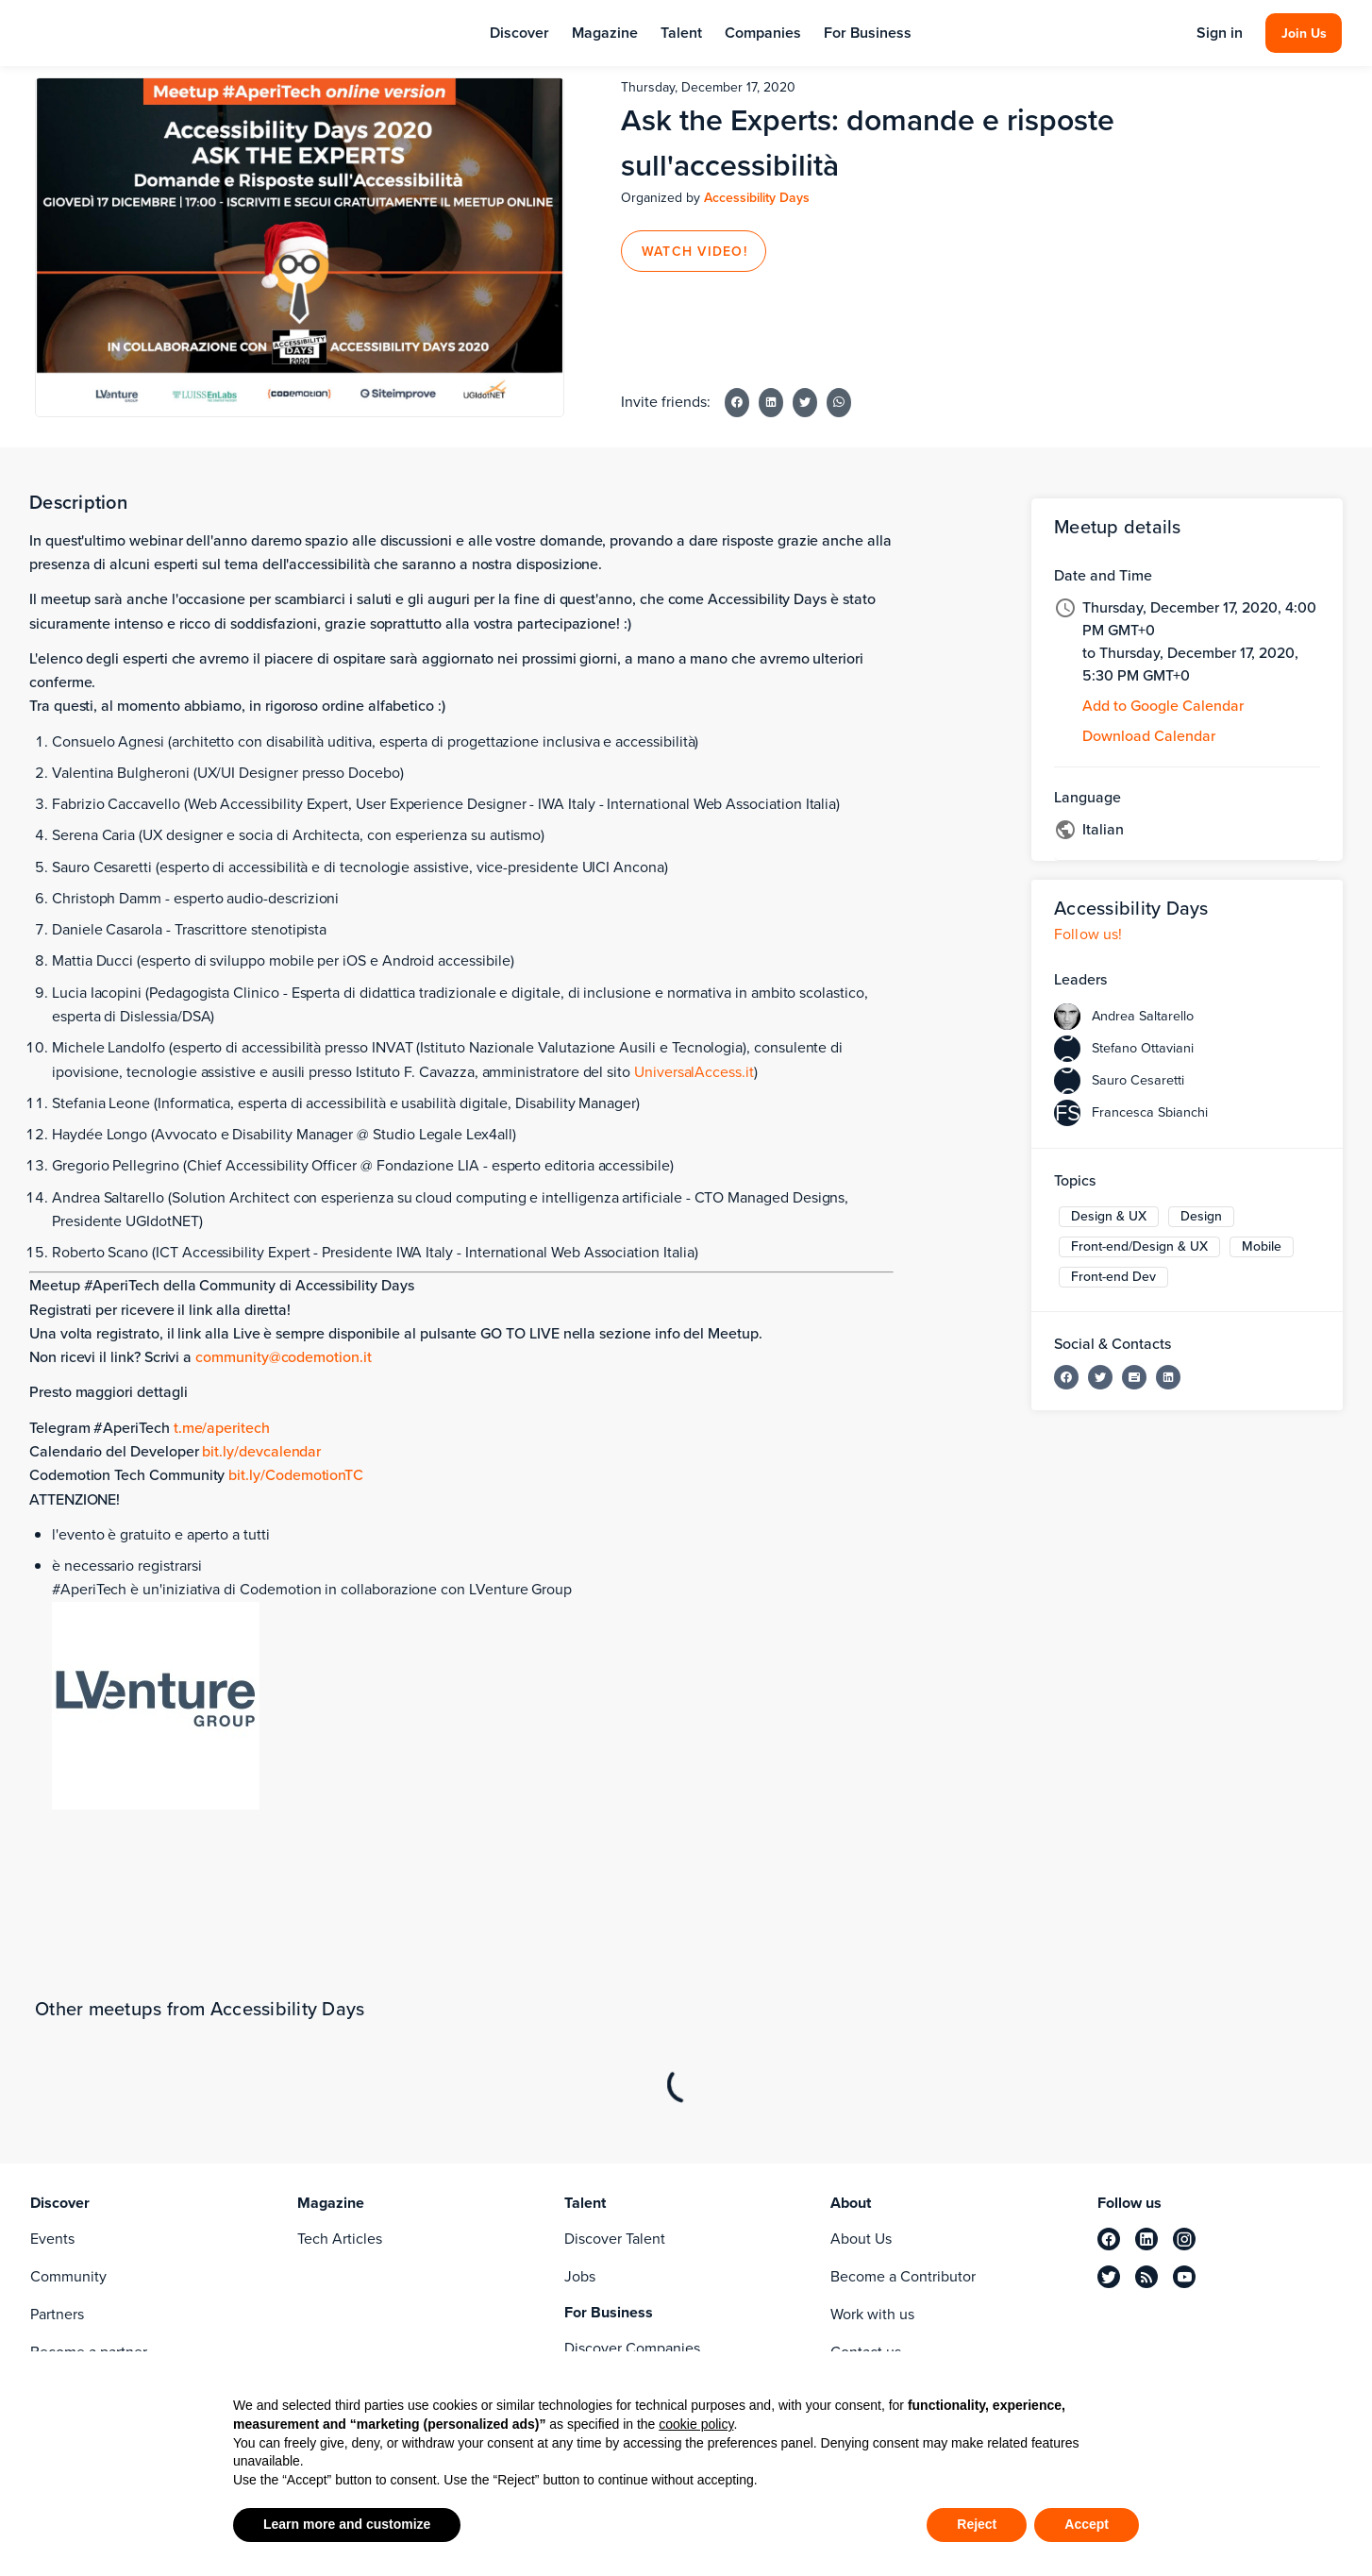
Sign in (1219, 33)
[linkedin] (1146, 2239)
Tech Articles (339, 2238)
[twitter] (1108, 2276)
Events (52, 2238)
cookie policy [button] (696, 2424)
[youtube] (1184, 2276)
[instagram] (1184, 2239)
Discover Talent (614, 2238)
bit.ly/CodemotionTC (295, 1475)
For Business (868, 32)
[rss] (1146, 2276)
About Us (861, 2238)
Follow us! (1088, 934)
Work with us (872, 2314)
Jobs (579, 2276)
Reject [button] (976, 2524)
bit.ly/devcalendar (261, 1451)
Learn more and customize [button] (346, 2524)
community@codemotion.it (283, 1357)
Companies (763, 32)
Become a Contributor (903, 2276)
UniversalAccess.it (694, 1072)
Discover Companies (632, 2348)
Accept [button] (1086, 2524)
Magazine (605, 32)
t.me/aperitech (222, 1428)
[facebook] (1108, 2239)
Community (68, 2276)
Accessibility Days (757, 198)
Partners (57, 2314)
